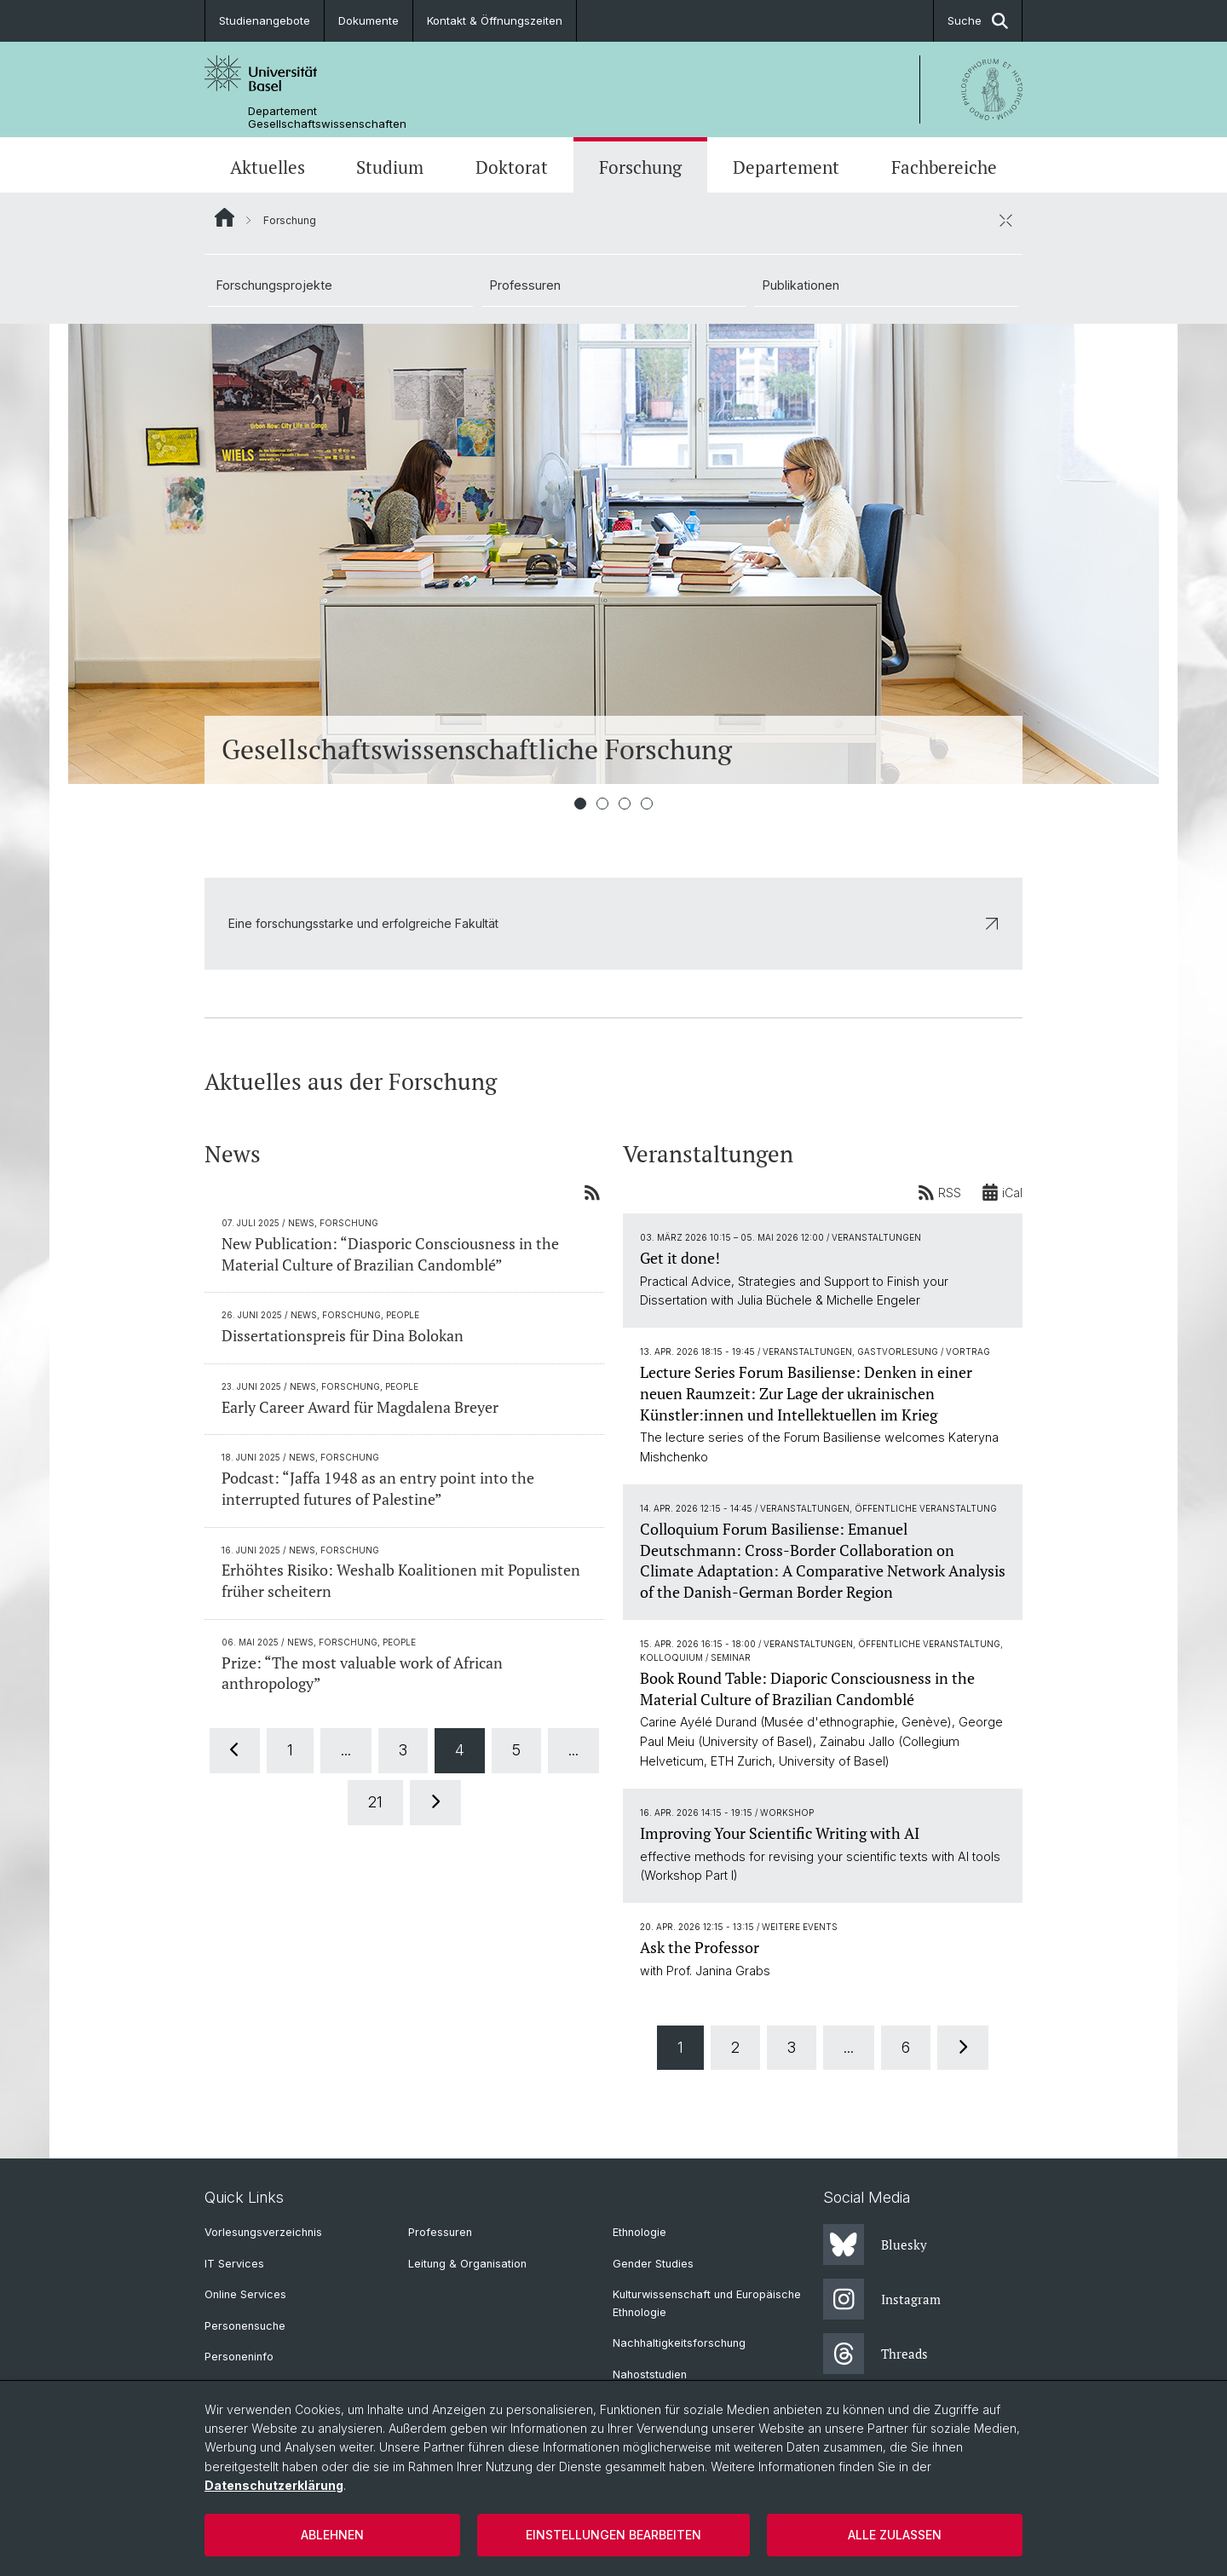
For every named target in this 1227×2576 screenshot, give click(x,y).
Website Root (224, 217)
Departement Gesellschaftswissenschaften (327, 117)
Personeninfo (239, 2356)
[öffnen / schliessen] (1005, 220)
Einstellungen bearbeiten (613, 2534)
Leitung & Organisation (467, 2263)
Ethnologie (639, 2232)
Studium (389, 167)
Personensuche (244, 2326)
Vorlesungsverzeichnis (263, 2232)
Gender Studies (653, 2263)
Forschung (640, 167)
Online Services (245, 2294)
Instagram (882, 2299)
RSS (939, 1192)
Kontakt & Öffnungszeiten (494, 20)
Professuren (525, 285)
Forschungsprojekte (274, 285)
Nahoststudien (650, 2374)
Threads (875, 2353)
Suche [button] (978, 21)
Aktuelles (267, 167)
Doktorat (511, 167)
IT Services (234, 2263)
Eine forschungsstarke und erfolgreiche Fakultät (613, 923)
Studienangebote (264, 20)
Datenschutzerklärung (273, 2485)
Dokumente (368, 20)
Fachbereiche (944, 167)
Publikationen (801, 285)
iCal (1002, 1192)
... (346, 1750)
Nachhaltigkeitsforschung (679, 2343)
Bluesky (875, 2244)
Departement (786, 167)
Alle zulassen (895, 2534)
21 (375, 1802)
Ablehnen (332, 2534)
